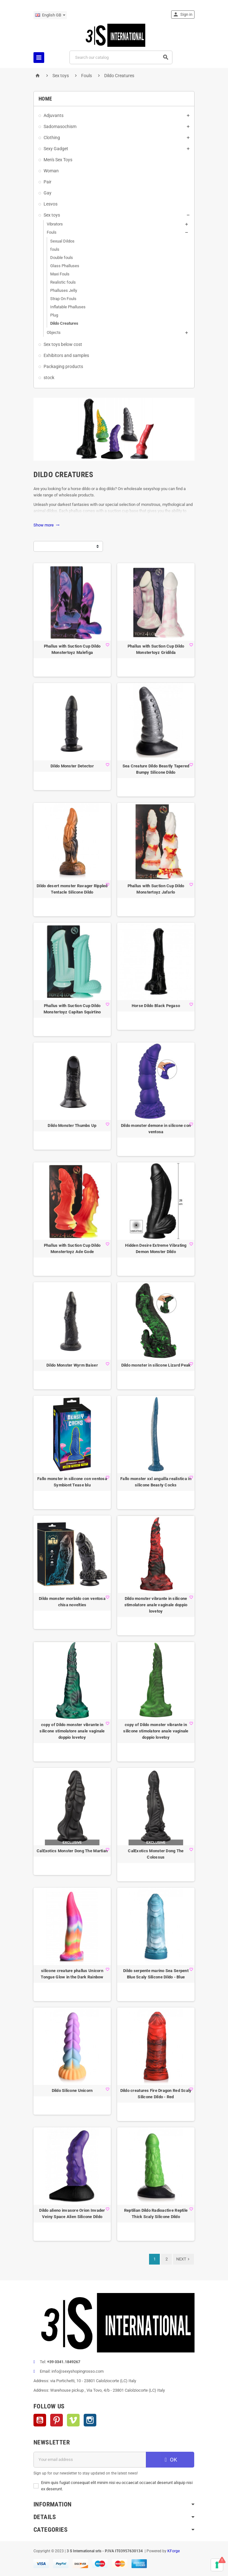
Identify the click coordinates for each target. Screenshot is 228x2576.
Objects (54, 332)
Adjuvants (53, 115)
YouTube (39, 2420)
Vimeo (73, 2420)
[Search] (120, 57)
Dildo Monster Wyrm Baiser (72, 1365)
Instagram (90, 2420)
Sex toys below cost (63, 344)
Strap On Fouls (63, 298)
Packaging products (63, 366)
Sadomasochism (60, 126)
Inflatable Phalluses (68, 306)
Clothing (52, 137)
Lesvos (50, 203)
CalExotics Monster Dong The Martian (72, 1850)
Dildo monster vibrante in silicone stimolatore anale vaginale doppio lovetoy (156, 1605)
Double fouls (61, 257)
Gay (47, 192)
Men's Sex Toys (58, 159)
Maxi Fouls (59, 274)
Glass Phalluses (64, 265)
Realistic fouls (63, 282)
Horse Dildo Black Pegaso (156, 1005)
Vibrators (55, 224)
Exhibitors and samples (66, 355)
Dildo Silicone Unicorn (72, 2090)
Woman (51, 170)
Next (183, 2259)
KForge (173, 2551)
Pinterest (56, 2420)
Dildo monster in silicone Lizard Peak (156, 1365)
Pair (47, 181)
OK (170, 2459)
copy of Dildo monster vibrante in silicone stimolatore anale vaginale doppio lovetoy (72, 1731)
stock (49, 377)
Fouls (52, 232)
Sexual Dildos (62, 241)
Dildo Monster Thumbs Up (72, 1125)
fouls (54, 249)
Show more (46, 525)
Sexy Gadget (56, 148)
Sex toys (52, 215)
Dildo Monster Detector (72, 766)
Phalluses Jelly (63, 290)
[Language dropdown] (50, 15)
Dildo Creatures (64, 323)
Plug (54, 315)
